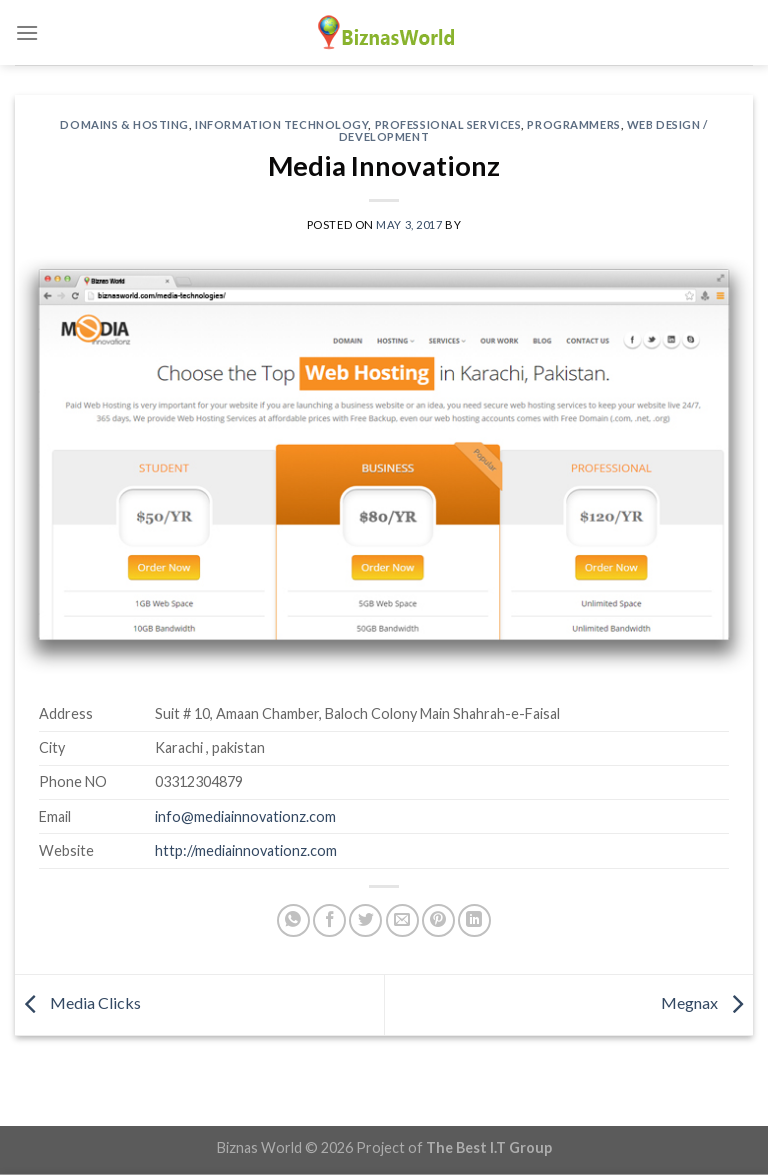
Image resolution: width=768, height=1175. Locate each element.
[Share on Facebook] (329, 920)
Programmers (573, 124)
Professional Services (448, 124)
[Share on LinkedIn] (474, 920)
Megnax (707, 1002)
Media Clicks (78, 1002)
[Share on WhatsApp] (293, 920)
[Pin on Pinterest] (438, 920)
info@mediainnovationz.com (245, 816)
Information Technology (281, 124)
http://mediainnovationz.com (246, 850)
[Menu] (27, 32)
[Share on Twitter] (365, 920)
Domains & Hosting (124, 124)
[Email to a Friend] (402, 920)
